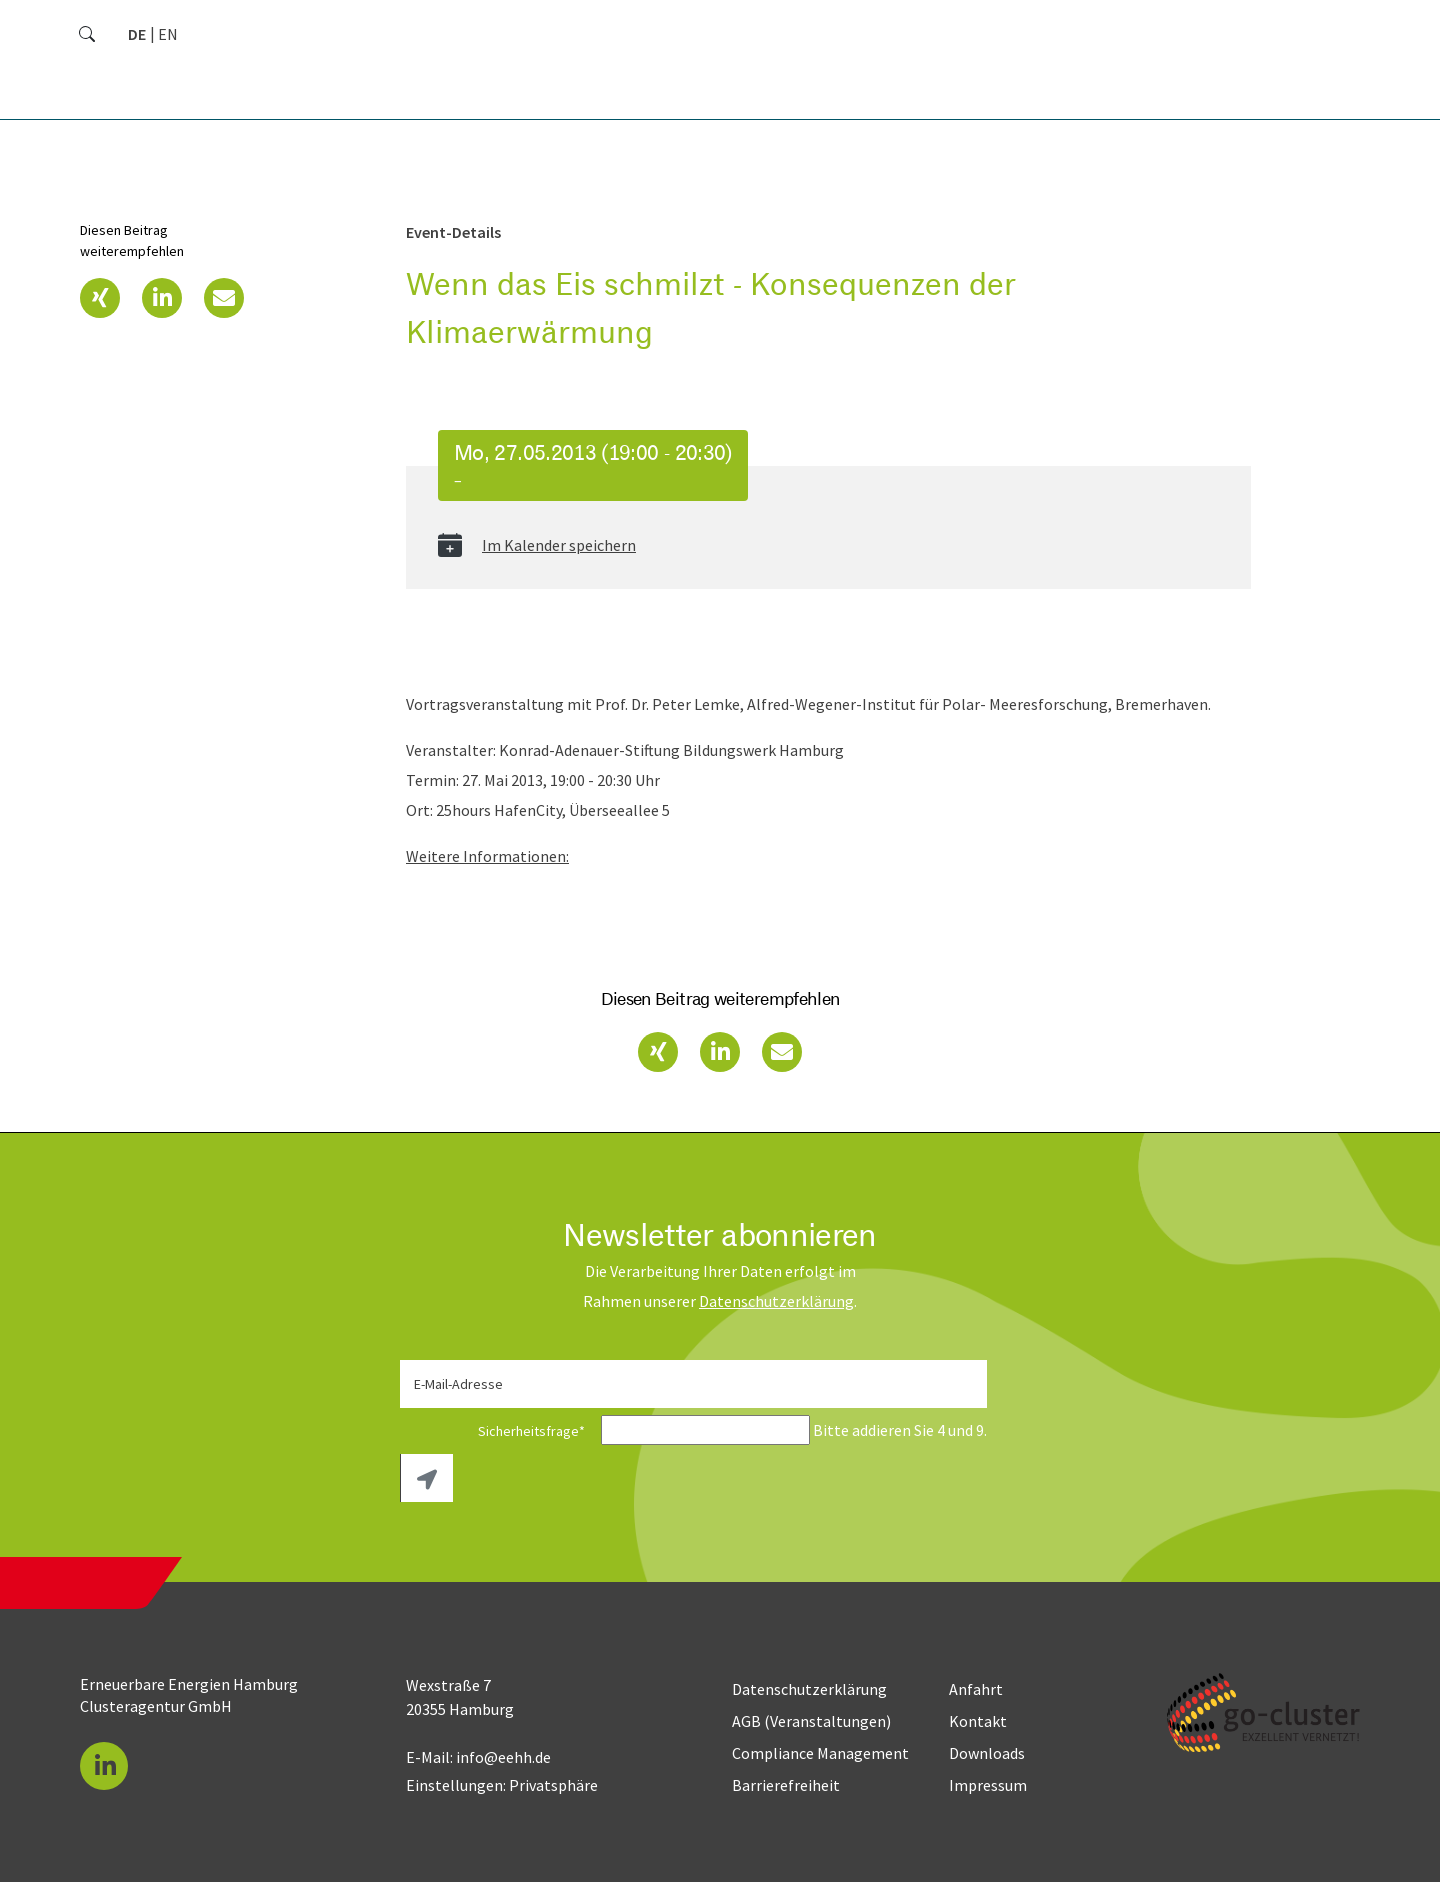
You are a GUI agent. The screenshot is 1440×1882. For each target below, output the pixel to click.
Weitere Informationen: (487, 856)
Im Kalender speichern (559, 545)
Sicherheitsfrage (499, 1431)
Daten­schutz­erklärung (776, 1301)
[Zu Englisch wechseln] (168, 34)
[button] (100, 298)
